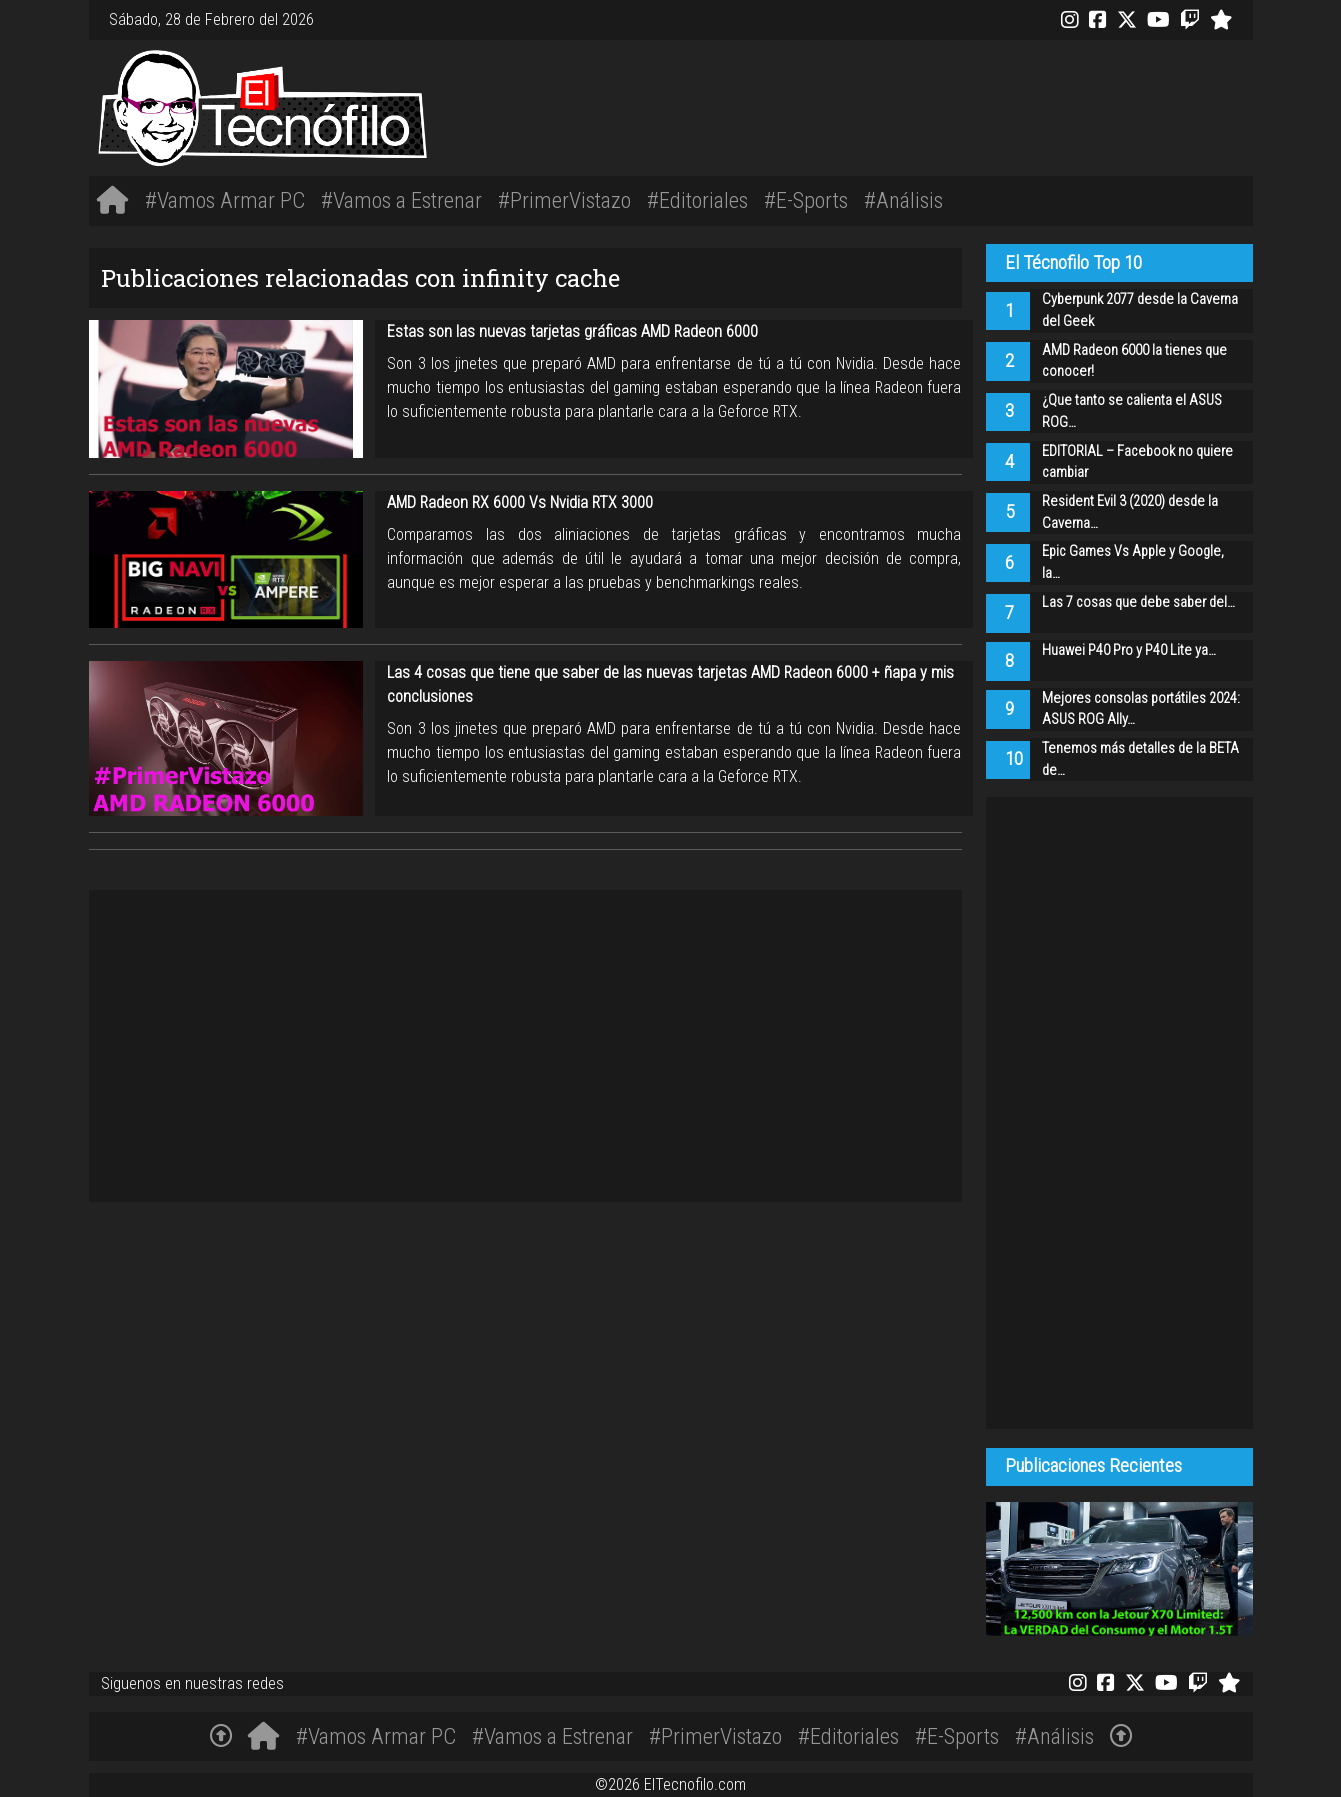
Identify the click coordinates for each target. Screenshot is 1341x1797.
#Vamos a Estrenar (401, 200)
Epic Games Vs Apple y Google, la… (1133, 562)
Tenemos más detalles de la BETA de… (1140, 759)
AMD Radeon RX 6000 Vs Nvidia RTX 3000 (520, 502)
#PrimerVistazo (564, 200)
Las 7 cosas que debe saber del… (1138, 602)
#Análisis (903, 200)
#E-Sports (806, 200)
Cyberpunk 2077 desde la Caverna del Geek (1140, 310)
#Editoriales (697, 200)
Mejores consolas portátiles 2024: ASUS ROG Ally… (1141, 709)
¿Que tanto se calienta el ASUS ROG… (1132, 411)
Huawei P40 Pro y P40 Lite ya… (1129, 650)
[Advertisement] (913, 104)
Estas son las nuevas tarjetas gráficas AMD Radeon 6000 (572, 331)
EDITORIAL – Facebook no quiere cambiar (1137, 462)
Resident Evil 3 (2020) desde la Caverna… (1130, 512)
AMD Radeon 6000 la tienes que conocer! (1134, 361)
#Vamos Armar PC (225, 200)
